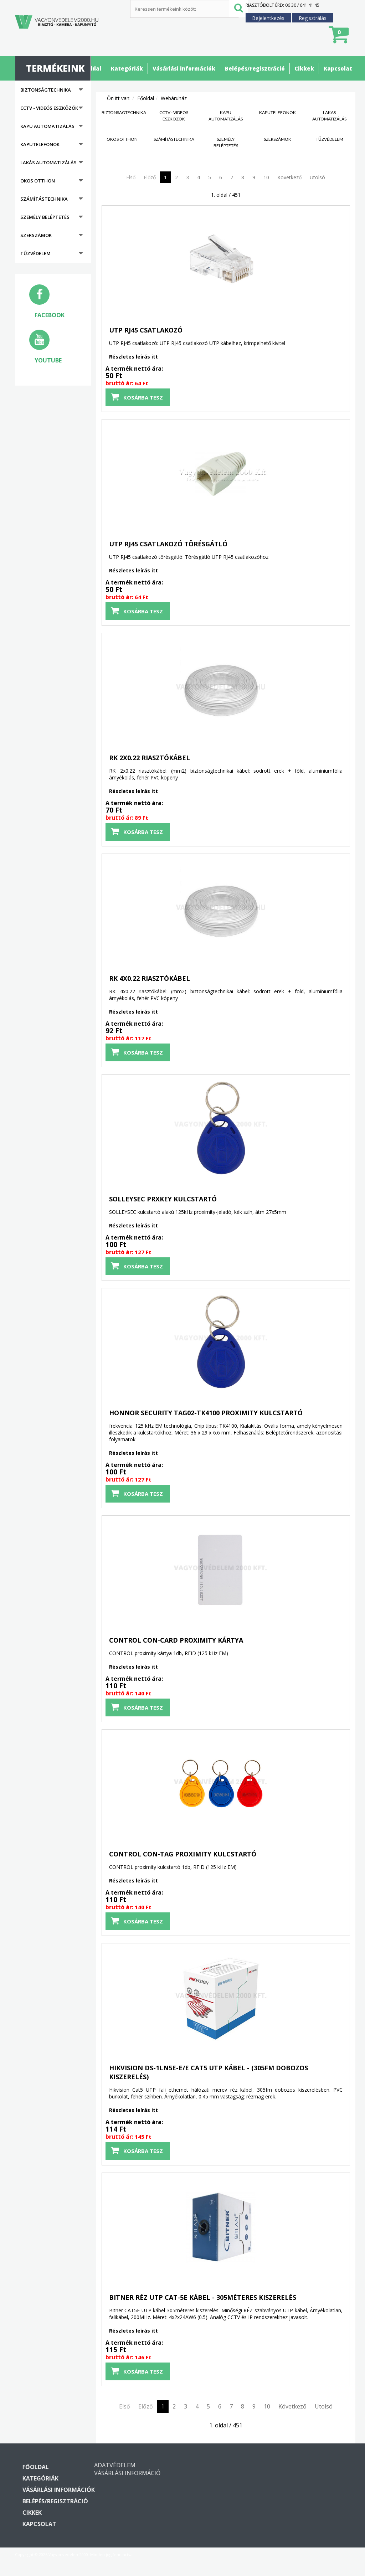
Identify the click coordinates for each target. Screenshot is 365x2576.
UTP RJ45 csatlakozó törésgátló (168, 544)
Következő (289, 177)
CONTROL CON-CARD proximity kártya (176, 1640)
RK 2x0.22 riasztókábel (149, 757)
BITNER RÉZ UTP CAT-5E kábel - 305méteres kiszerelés (202, 2297)
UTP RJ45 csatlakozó (145, 330)
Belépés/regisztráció (255, 68)
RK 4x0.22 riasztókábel (149, 978)
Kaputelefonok (40, 144)
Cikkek (304, 68)
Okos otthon (37, 180)
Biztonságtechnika (45, 90)
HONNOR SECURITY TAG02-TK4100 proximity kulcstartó (206, 1412)
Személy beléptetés (45, 217)
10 (266, 177)
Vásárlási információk (184, 68)
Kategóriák (127, 68)
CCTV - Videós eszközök (49, 108)
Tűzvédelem (35, 253)
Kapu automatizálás (47, 126)
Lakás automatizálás (48, 162)
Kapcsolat (338, 68)
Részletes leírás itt (133, 356)
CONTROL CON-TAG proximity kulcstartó (182, 1854)
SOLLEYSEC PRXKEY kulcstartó (163, 1199)
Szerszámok (36, 235)
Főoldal (91, 68)
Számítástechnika (44, 199)
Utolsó (317, 177)
